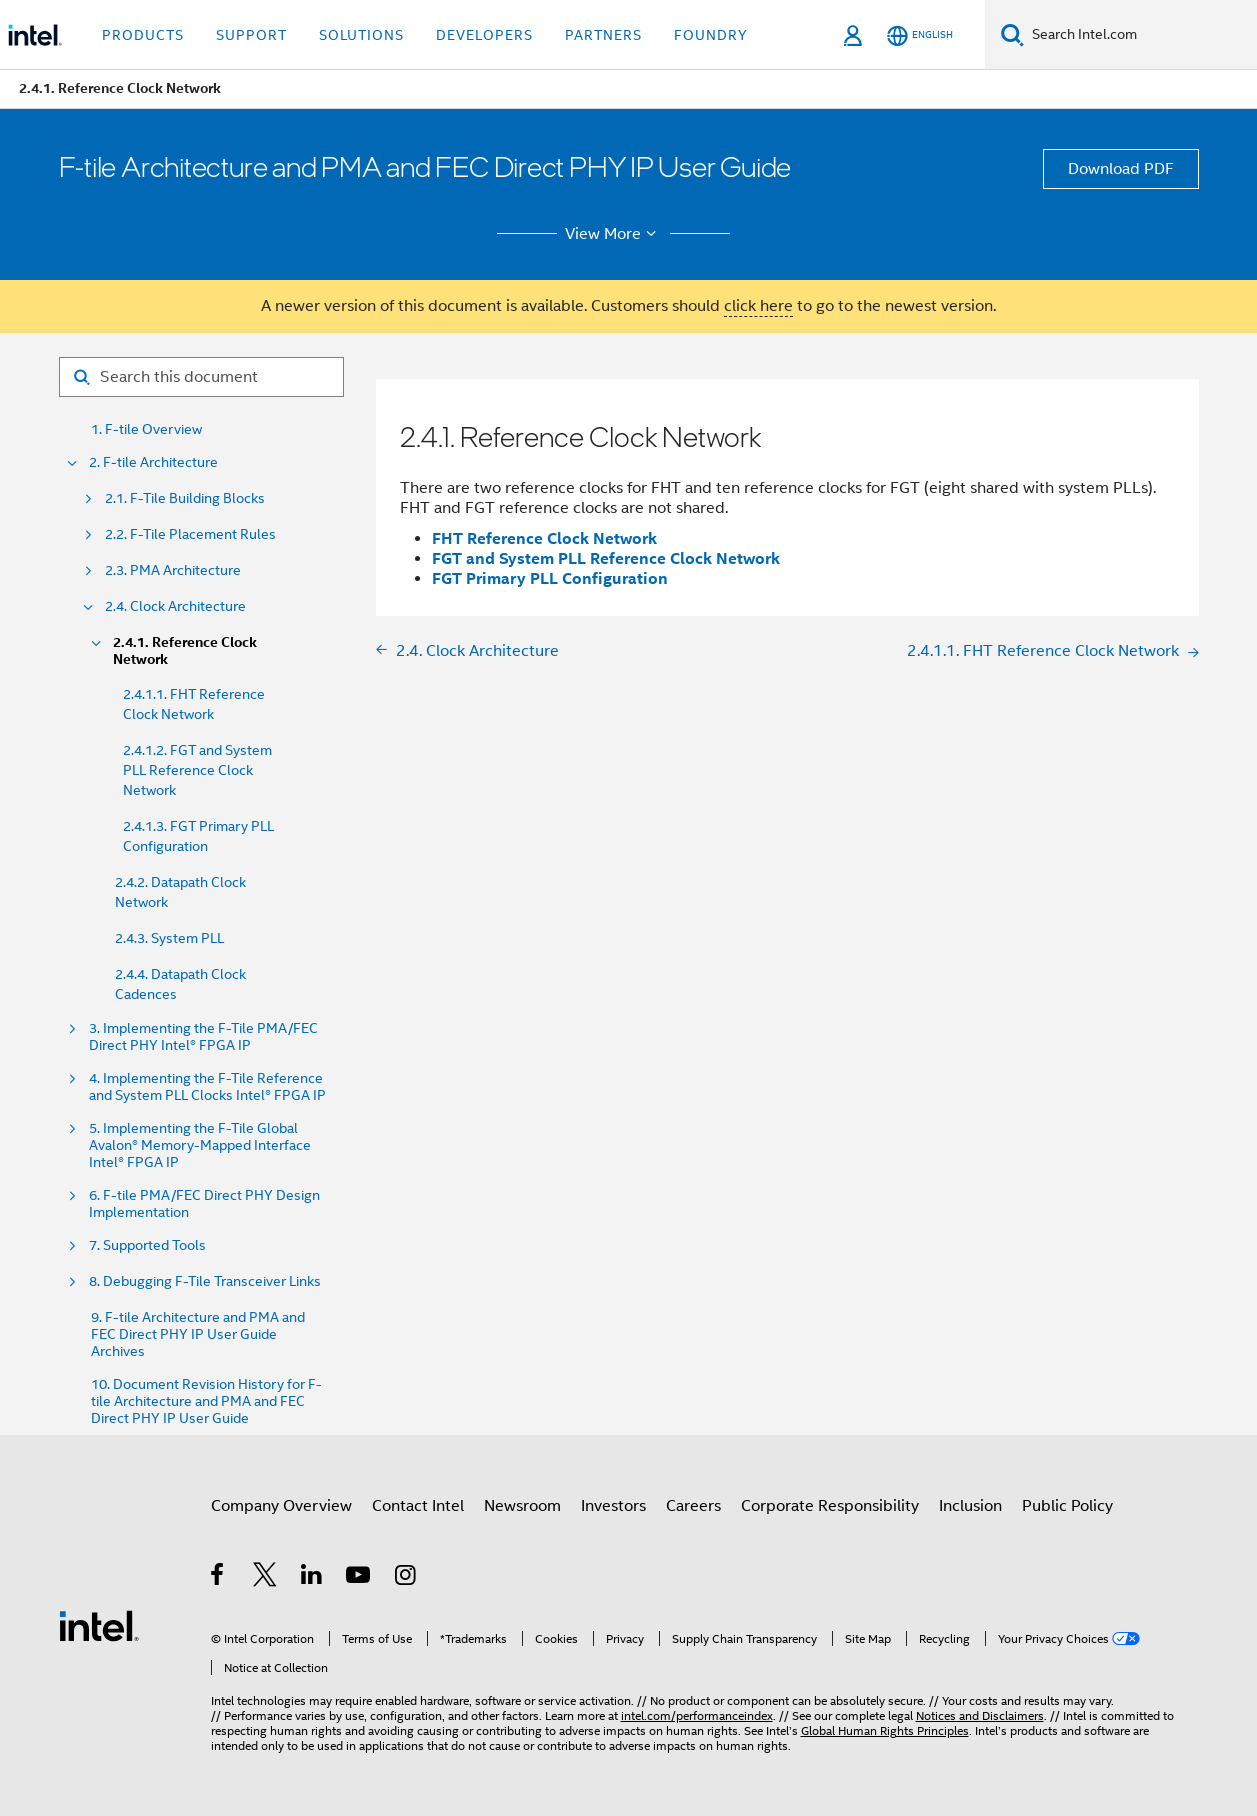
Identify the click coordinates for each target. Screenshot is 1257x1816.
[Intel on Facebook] (218, 1578)
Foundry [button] (711, 35)
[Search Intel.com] (1140, 35)
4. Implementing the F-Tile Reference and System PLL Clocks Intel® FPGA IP (207, 1087)
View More (613, 234)
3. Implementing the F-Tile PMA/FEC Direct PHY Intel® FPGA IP (203, 1037)
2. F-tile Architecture (153, 462)
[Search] (1012, 34)
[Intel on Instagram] (406, 1578)
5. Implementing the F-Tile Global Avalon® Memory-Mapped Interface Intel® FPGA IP (200, 1145)
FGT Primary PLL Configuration (550, 578)
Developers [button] (484, 35)
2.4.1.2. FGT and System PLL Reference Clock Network (197, 770)
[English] (920, 35)
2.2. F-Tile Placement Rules (190, 534)
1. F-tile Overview (146, 429)
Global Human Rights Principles (885, 1730)
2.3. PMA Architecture (173, 570)
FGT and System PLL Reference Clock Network (606, 558)
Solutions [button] (361, 35)
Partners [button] (603, 35)
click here (758, 306)
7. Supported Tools (147, 1245)
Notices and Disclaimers (980, 1715)
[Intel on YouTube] (359, 1578)
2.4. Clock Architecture (175, 606)
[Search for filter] (201, 377)
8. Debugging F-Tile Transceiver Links (205, 1281)
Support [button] (251, 35)
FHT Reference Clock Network (544, 538)
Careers (693, 1506)
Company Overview (281, 1506)
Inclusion (970, 1506)
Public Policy (1067, 1506)
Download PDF (1121, 169)
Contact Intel (418, 1506)
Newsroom (522, 1506)
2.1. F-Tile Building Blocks (185, 498)
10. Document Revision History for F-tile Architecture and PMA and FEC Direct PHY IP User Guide (206, 1401)
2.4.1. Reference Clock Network (185, 651)
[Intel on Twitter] (265, 1578)
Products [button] (143, 35)
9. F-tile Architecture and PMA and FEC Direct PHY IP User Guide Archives (198, 1334)
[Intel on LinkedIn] (312, 1578)
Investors (613, 1506)
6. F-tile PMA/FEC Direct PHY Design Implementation (204, 1204)
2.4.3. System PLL (169, 938)
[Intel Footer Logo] (99, 1625)
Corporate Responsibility (830, 1506)
